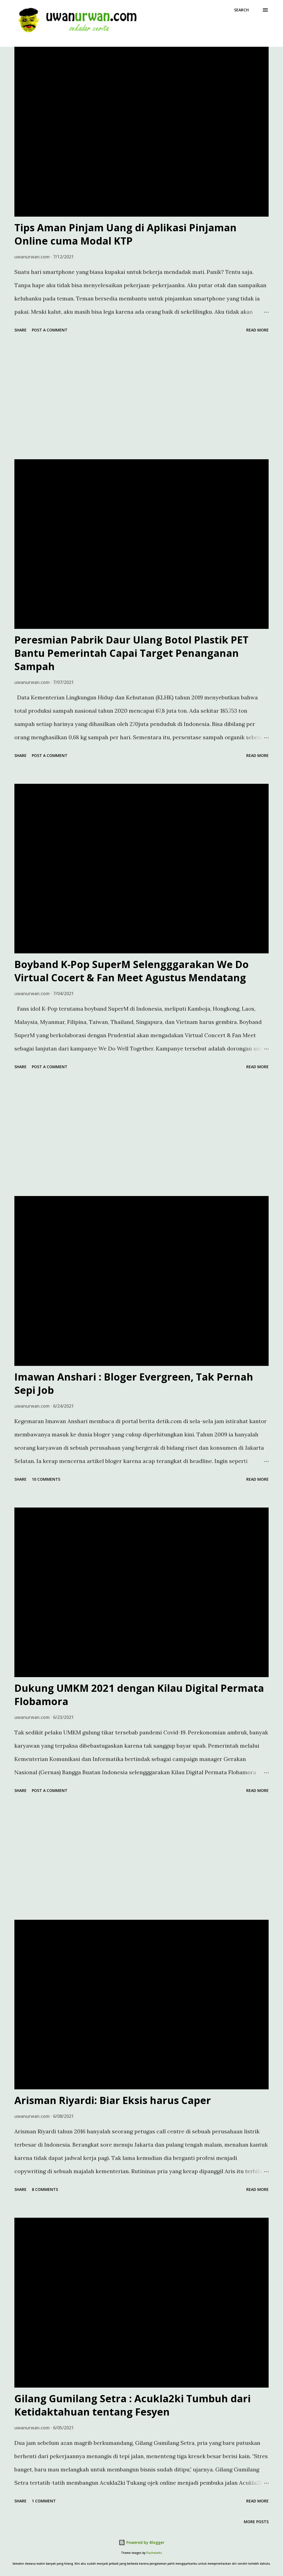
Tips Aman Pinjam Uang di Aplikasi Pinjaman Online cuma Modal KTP (125, 234)
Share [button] (20, 330)
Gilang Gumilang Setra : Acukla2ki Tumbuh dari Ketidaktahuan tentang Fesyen (132, 2405)
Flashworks (154, 2553)
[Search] (241, 10)
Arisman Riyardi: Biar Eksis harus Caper (112, 2100)
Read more (257, 330)
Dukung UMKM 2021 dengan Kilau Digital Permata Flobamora (139, 1694)
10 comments (46, 1479)
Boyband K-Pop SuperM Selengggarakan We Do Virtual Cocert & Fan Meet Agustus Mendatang (131, 971)
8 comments (45, 2189)
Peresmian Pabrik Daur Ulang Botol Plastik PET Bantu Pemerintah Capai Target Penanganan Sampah (131, 653)
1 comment (44, 2501)
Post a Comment (49, 330)
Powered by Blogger (141, 2542)
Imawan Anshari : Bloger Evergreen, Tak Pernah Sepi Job (133, 1383)
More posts (256, 2521)
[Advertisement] (141, 397)
